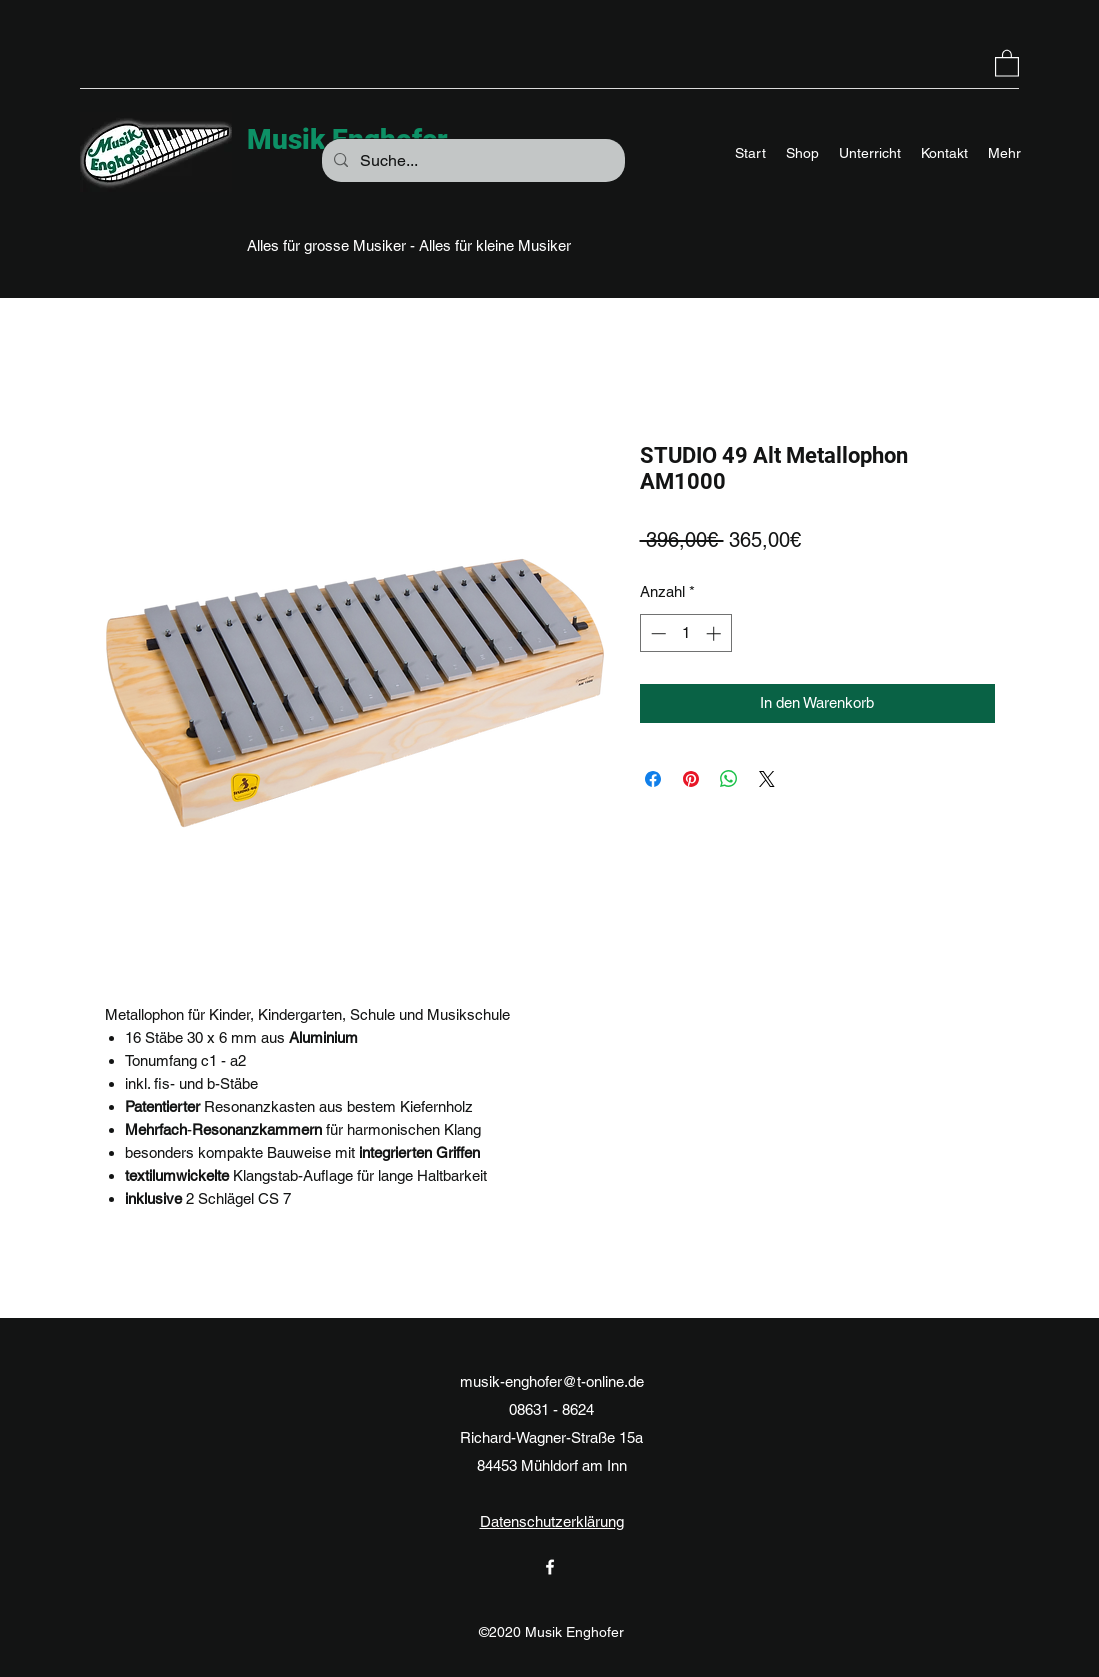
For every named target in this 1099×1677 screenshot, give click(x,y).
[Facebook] (550, 1567)
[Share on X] (767, 779)
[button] (1007, 62)
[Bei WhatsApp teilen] (729, 779)
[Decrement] (656, 633)
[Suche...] (471, 161)
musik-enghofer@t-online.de (552, 1381)
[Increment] (715, 633)
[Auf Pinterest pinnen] (691, 779)
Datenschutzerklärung (552, 1521)
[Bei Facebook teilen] (653, 779)
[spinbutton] (685, 633)
